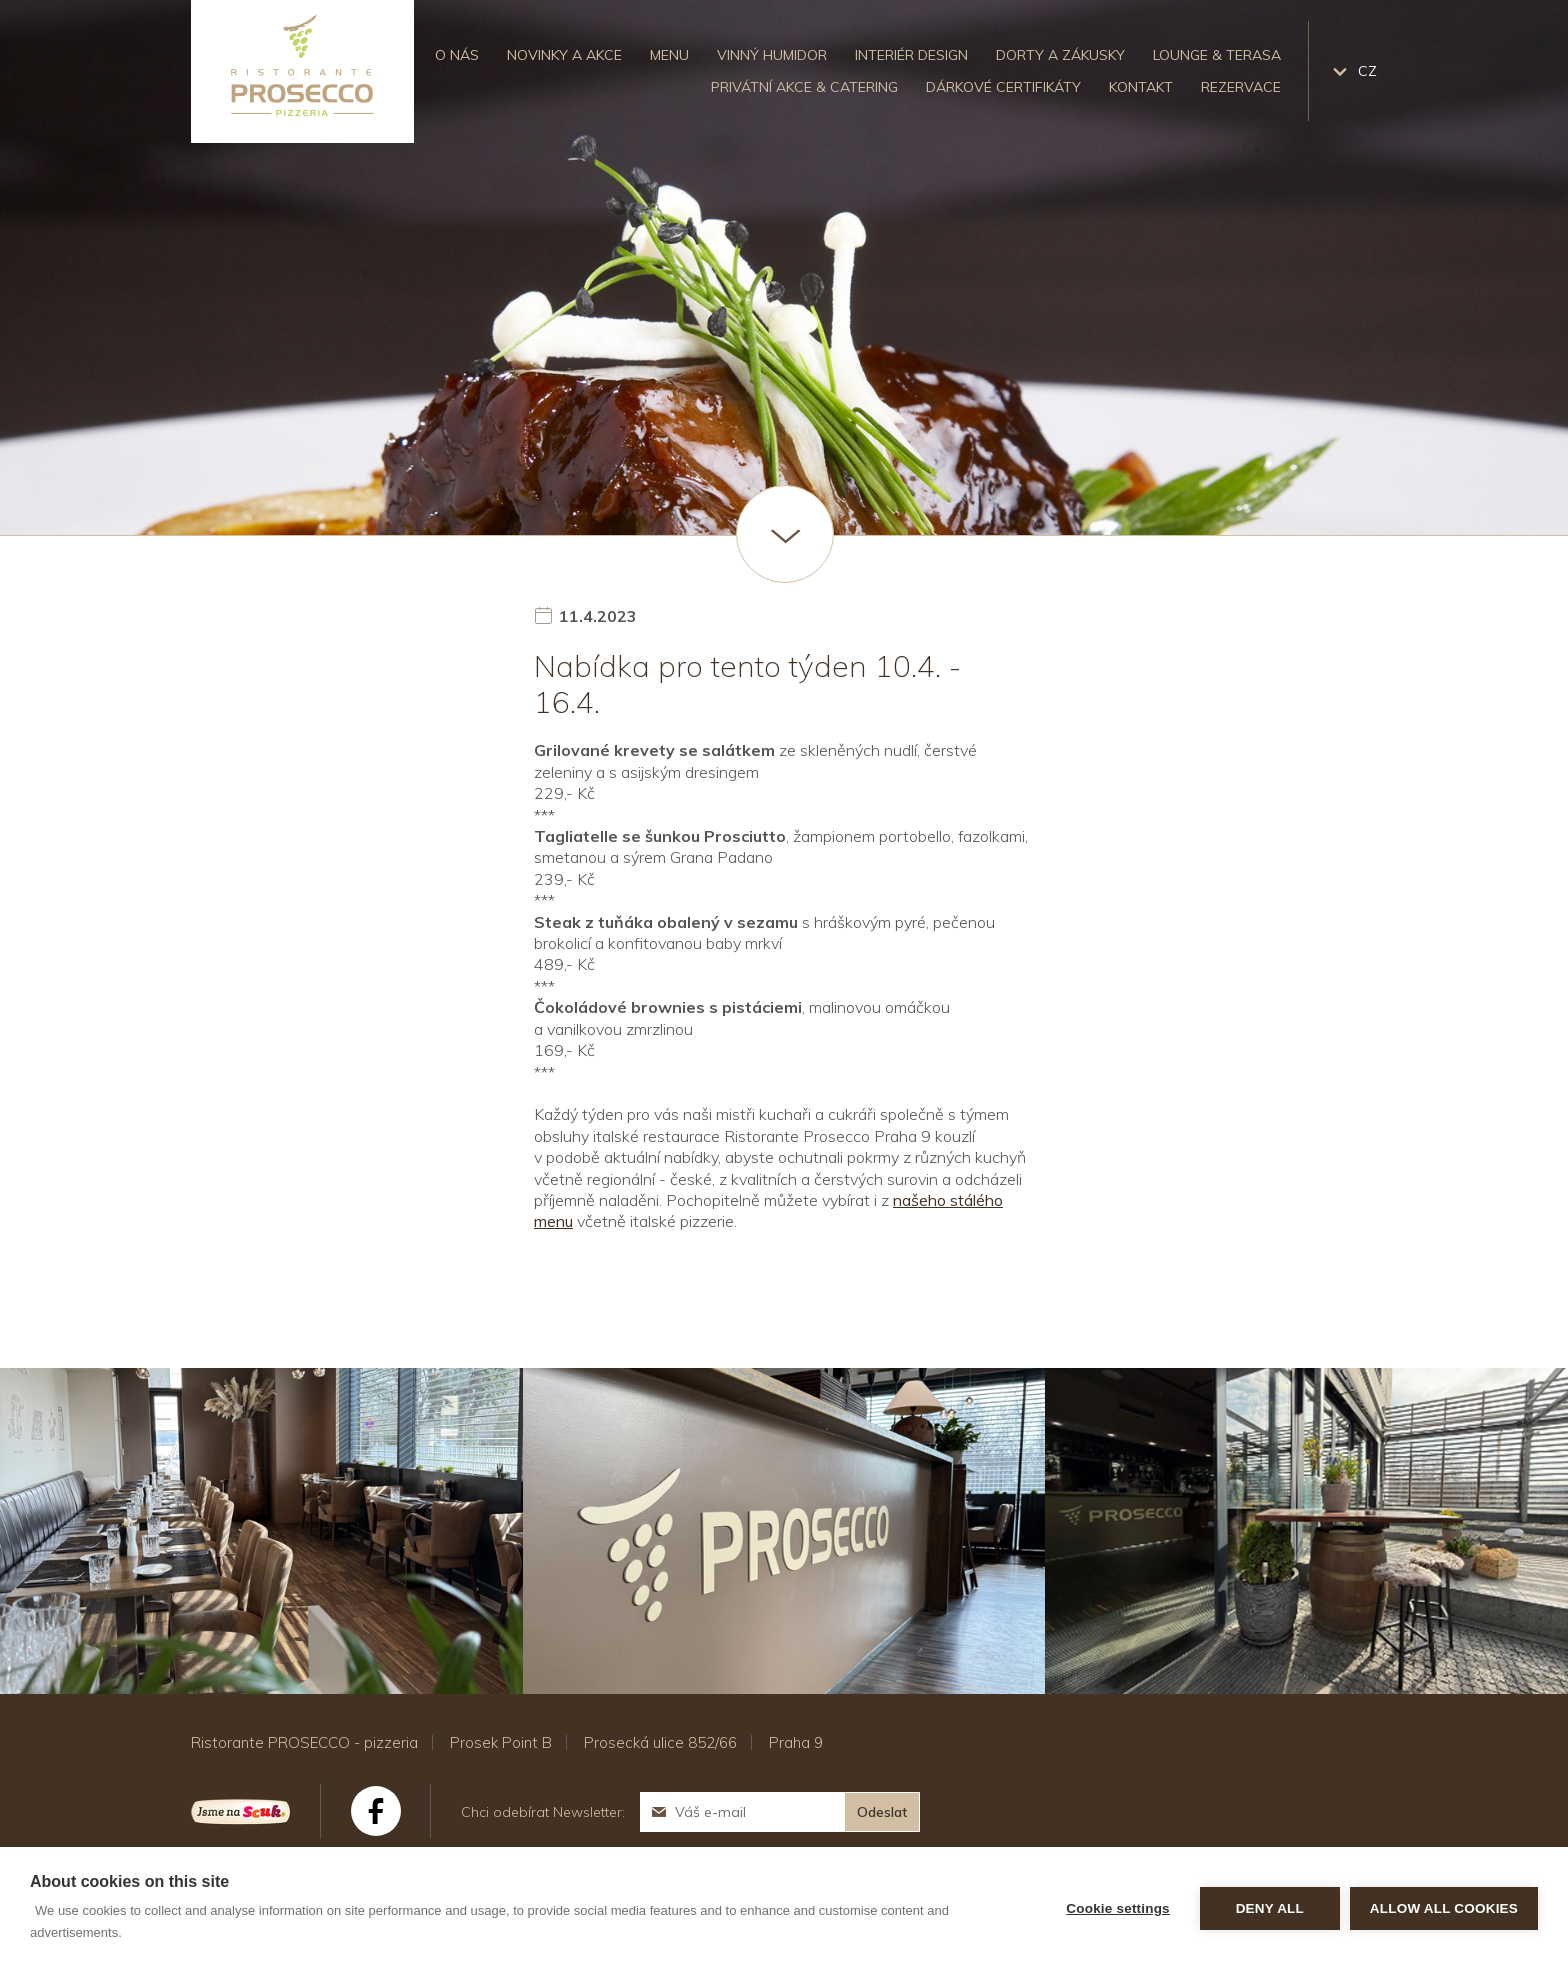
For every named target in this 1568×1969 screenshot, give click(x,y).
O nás (457, 55)
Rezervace (1241, 87)
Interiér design (911, 55)
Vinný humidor (772, 55)
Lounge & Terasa (1217, 55)
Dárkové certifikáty (1003, 87)
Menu (669, 55)
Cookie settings (1118, 1908)
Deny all (1270, 1908)
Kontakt (1141, 87)
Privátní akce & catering (804, 87)
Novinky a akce (564, 55)
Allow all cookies (1444, 1908)
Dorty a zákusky (1060, 55)
